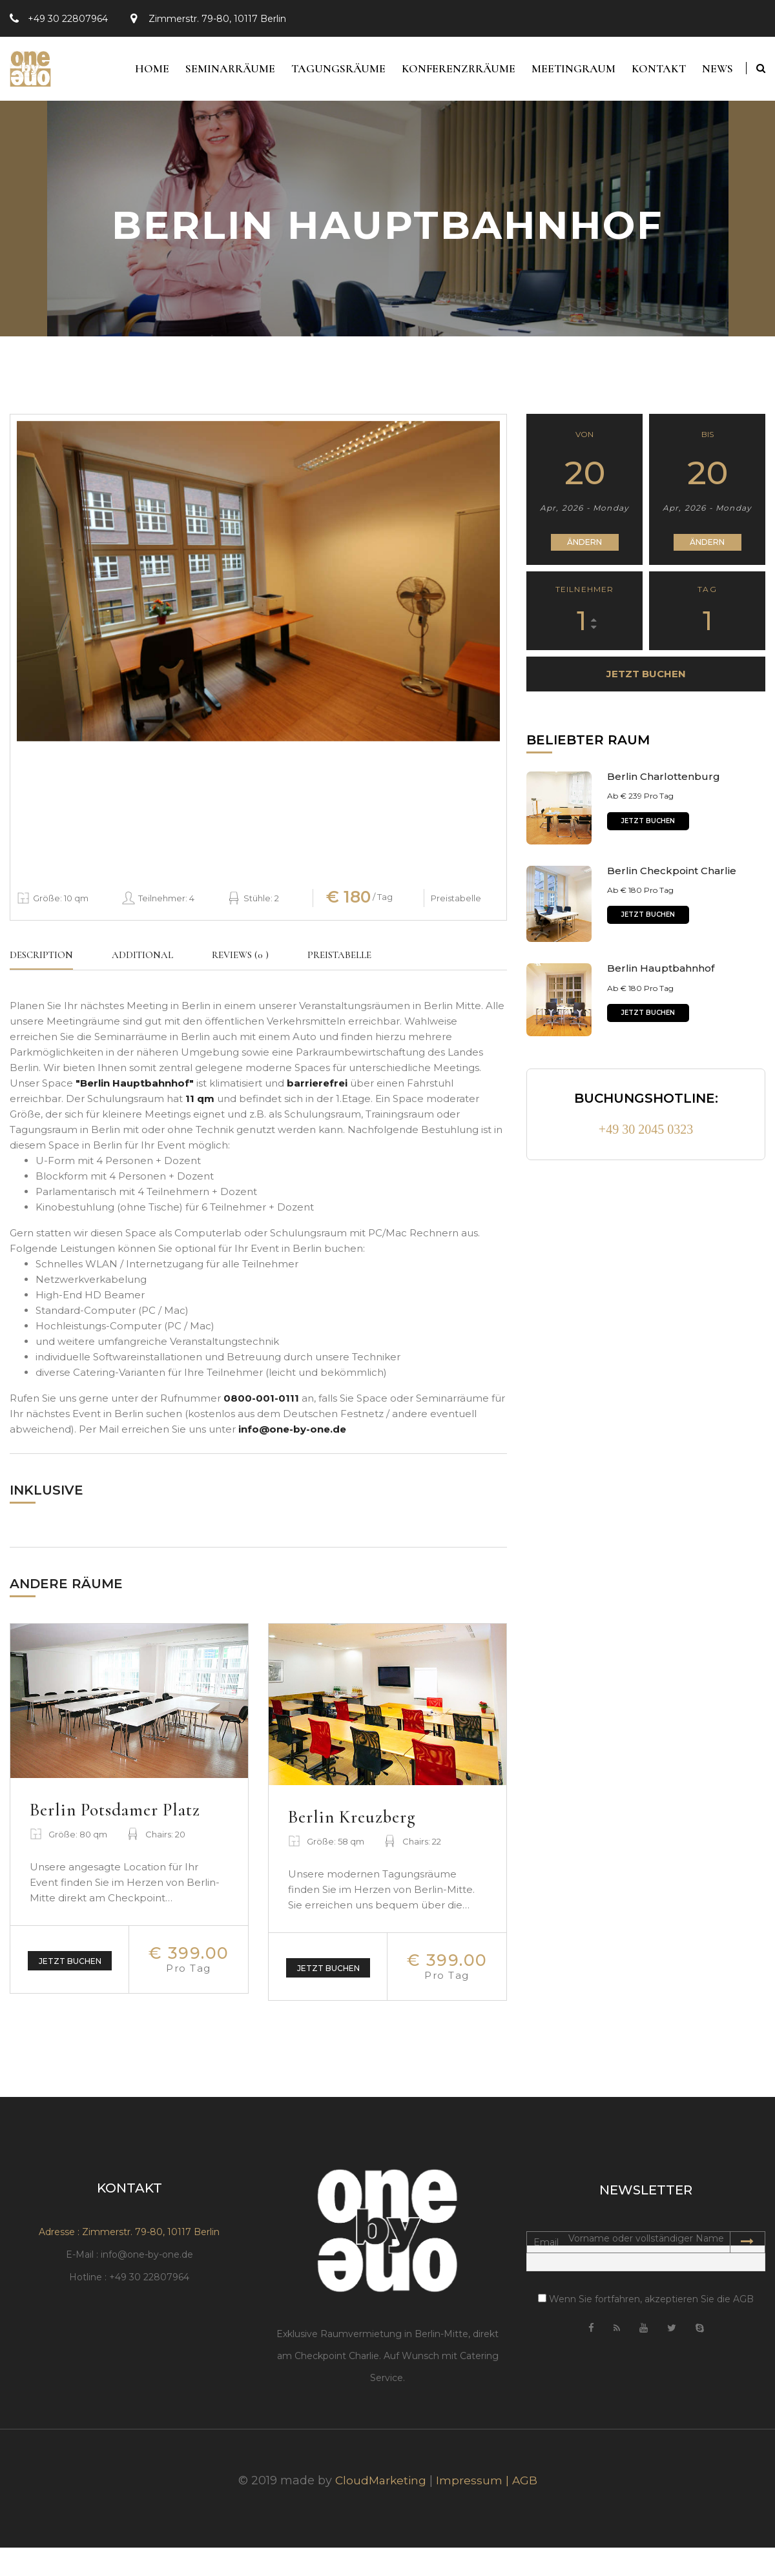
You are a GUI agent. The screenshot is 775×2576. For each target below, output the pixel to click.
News (717, 72)
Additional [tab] (142, 962)
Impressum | (475, 2509)
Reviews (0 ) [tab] (240, 962)
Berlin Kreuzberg (358, 1823)
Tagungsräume (322, 72)
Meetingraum (564, 72)
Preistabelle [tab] (339, 962)
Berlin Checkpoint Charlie (671, 878)
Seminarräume (211, 72)
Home (129, 72)
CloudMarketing (380, 2509)
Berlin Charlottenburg (663, 783)
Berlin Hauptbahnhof (660, 975)
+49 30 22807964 (68, 19)
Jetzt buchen (70, 1968)
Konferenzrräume (446, 72)
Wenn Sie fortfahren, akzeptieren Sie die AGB (646, 2327)
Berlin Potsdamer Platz (126, 1816)
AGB (526, 2509)
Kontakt (654, 72)
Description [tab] (41, 962)
